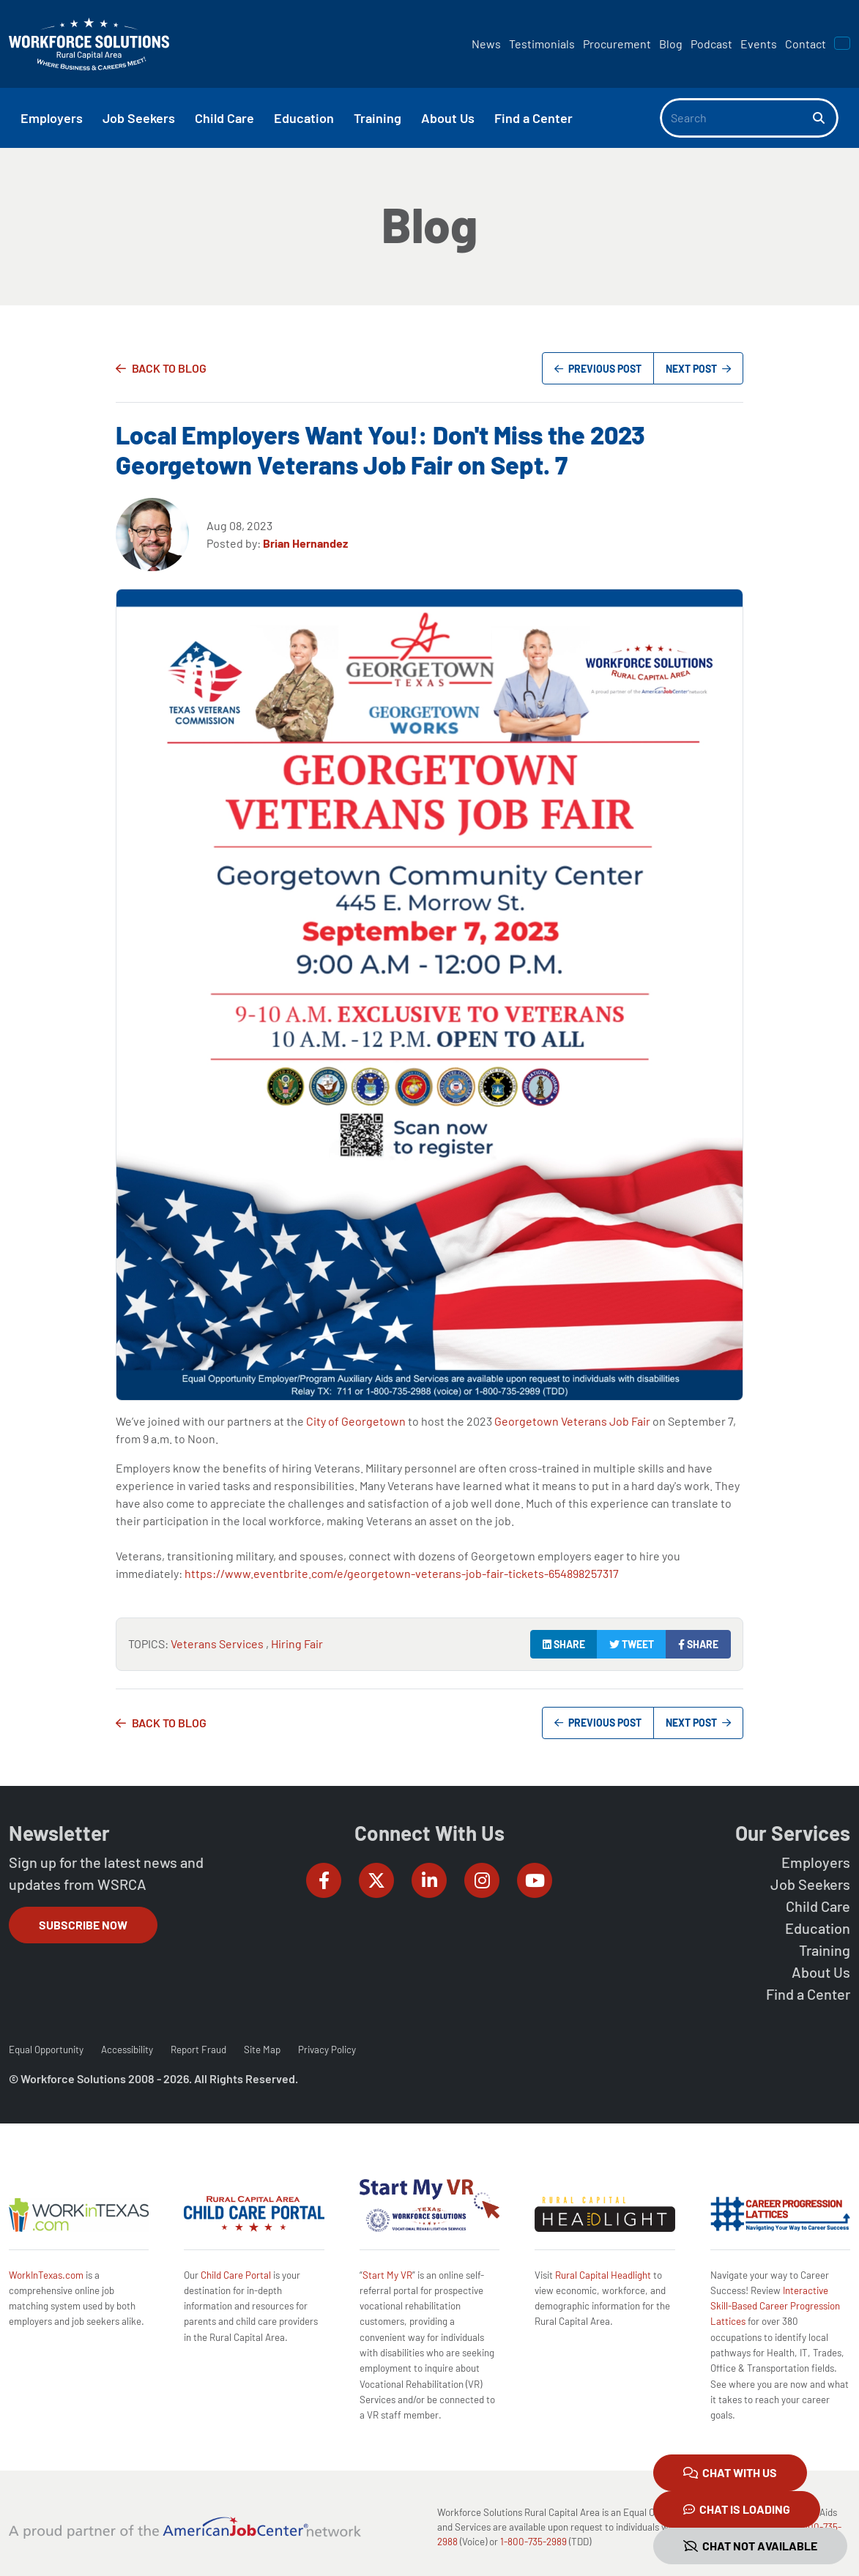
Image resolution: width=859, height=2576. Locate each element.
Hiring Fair (297, 1643)
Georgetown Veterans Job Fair (572, 1421)
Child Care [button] (224, 118)
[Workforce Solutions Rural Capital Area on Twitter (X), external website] (376, 1880)
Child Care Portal (236, 2275)
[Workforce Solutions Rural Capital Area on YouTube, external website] (534, 1880)
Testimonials (542, 44)
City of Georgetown (356, 1421)
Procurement (617, 44)
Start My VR (387, 2275)
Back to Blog (169, 368)
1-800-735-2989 (533, 2541)
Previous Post (598, 368)
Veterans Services (218, 1643)
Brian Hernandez (305, 543)
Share (564, 1644)
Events (758, 44)
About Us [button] (448, 118)
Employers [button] (52, 118)
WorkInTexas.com (46, 2275)
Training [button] (377, 118)
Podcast (711, 44)
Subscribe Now (83, 1925)
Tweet (631, 1644)
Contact (805, 44)
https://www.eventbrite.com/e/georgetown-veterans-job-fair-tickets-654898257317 (402, 1573)
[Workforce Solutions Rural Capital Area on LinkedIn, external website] (429, 1880)
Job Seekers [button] (139, 118)
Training (824, 1950)
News (486, 44)
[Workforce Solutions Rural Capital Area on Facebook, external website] (323, 1880)
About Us (821, 1972)
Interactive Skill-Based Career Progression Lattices (775, 2306)
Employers (815, 1862)
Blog (671, 44)
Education (817, 1928)
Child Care (818, 1906)
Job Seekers (810, 1884)
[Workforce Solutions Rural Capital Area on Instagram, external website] (481, 1880)
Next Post (698, 368)
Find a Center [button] (533, 118)
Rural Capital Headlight (603, 2275)
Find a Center (808, 1994)
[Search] (737, 118)
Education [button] (304, 118)
